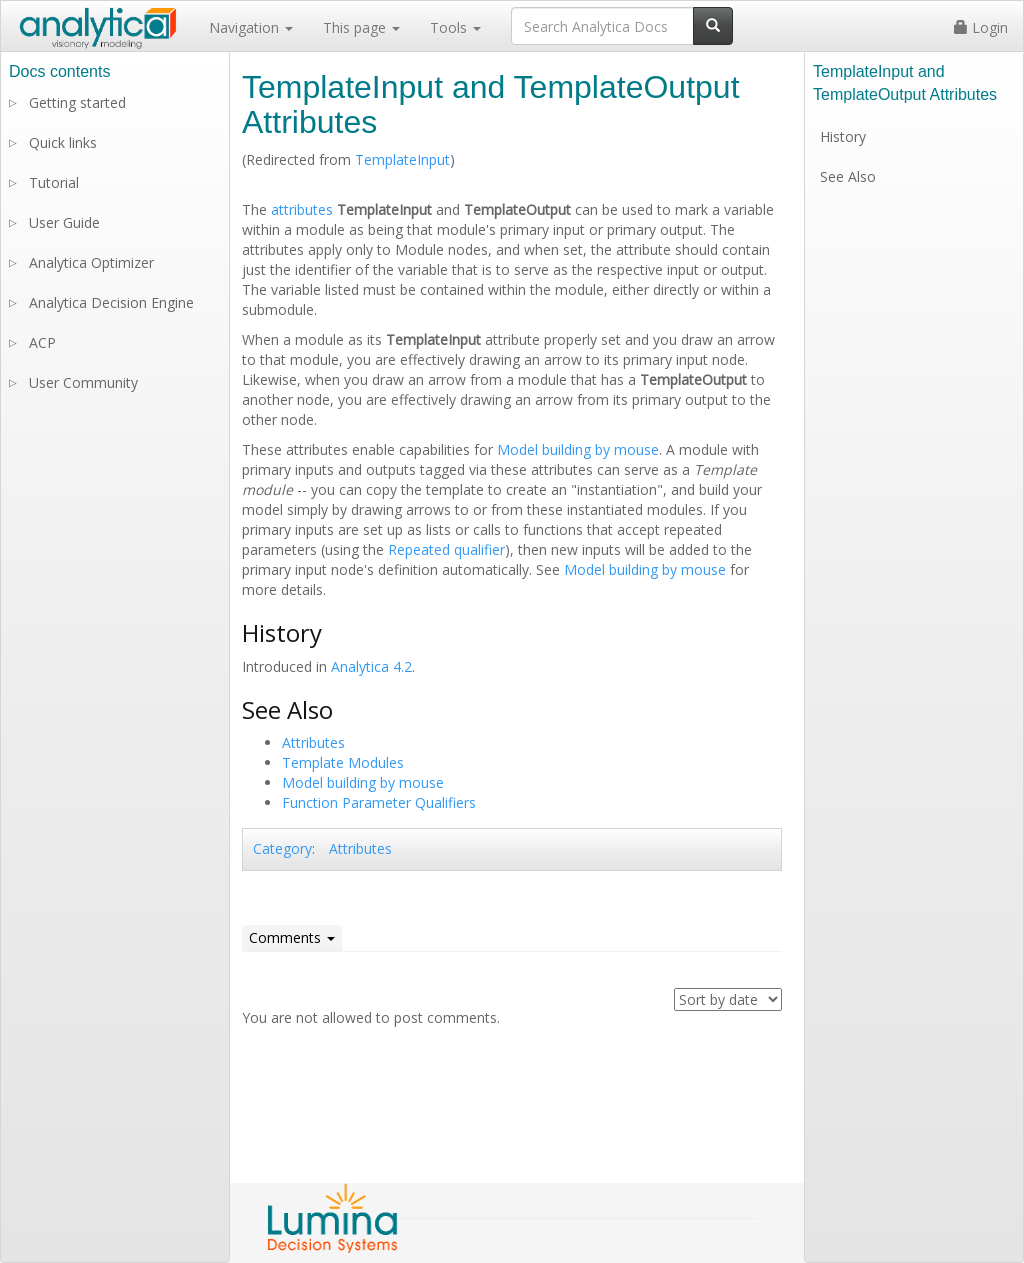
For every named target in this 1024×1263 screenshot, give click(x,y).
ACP (42, 342)
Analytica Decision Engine (111, 302)
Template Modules (343, 762)
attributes (302, 209)
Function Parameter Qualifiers (379, 802)
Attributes (313, 742)
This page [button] (361, 27)
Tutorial (54, 182)
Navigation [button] (251, 27)
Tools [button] (455, 27)
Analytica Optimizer (91, 262)
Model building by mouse (578, 449)
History (843, 136)
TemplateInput (402, 159)
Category (282, 848)
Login (981, 27)
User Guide (64, 222)
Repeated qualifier (446, 549)
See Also (848, 176)
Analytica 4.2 (371, 666)
